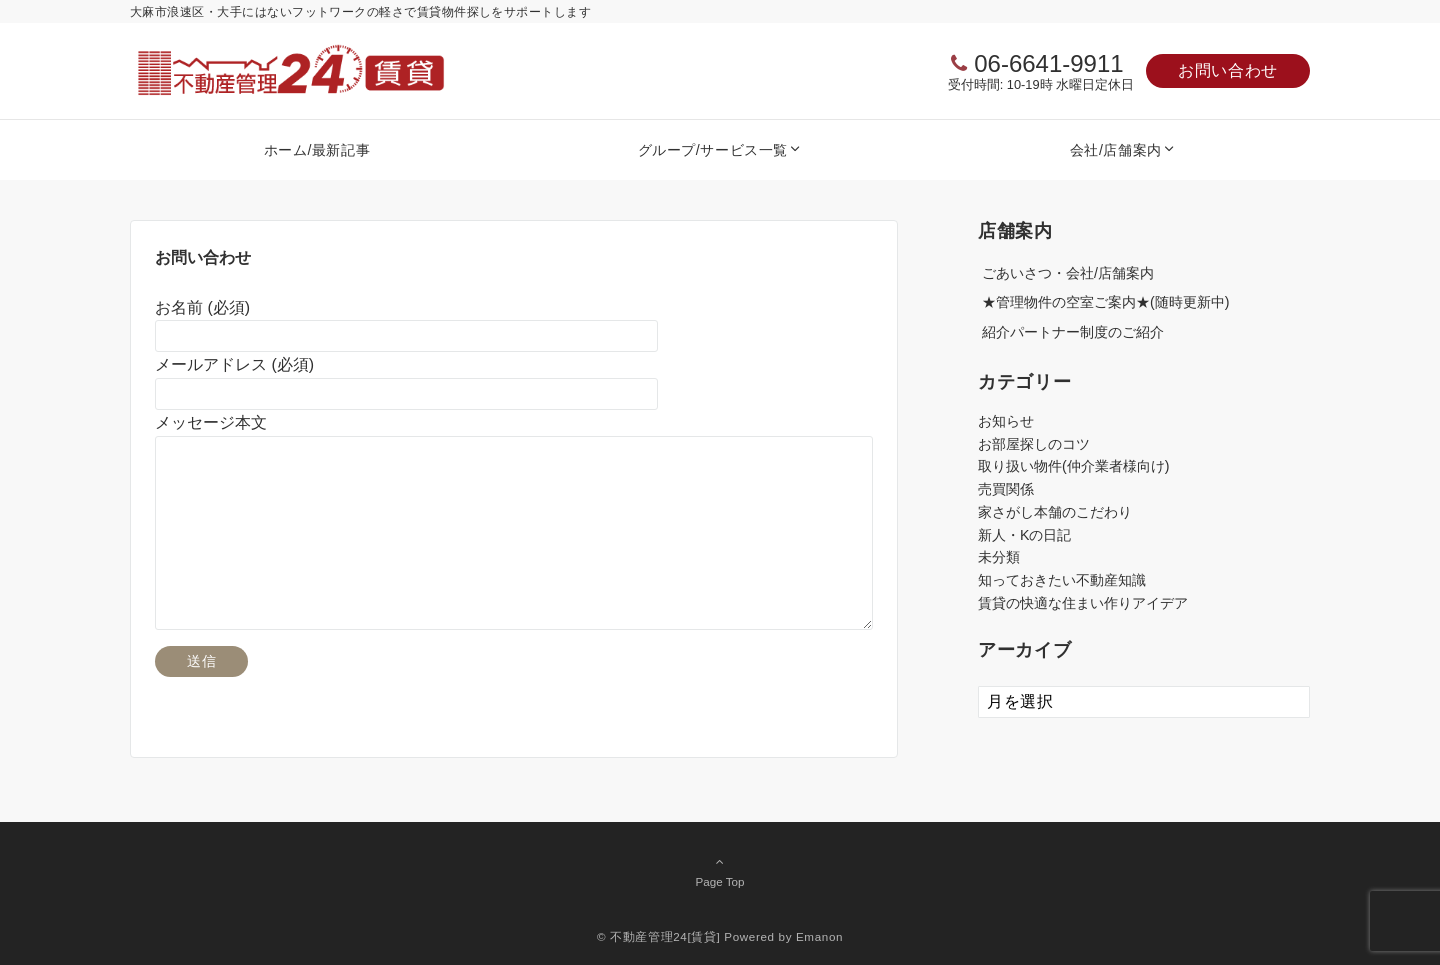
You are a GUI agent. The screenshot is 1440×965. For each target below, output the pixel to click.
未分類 (999, 557)
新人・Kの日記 (1024, 535)
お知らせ (1006, 421)
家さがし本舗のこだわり (1055, 512)
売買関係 (1006, 489)
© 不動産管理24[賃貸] (659, 936)
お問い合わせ (1228, 70)
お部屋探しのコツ (1034, 444)
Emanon (819, 936)
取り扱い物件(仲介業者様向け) (1073, 466)
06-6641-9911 (1048, 63)
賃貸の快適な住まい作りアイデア (1083, 603)
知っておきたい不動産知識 (1062, 580)
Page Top (720, 871)
